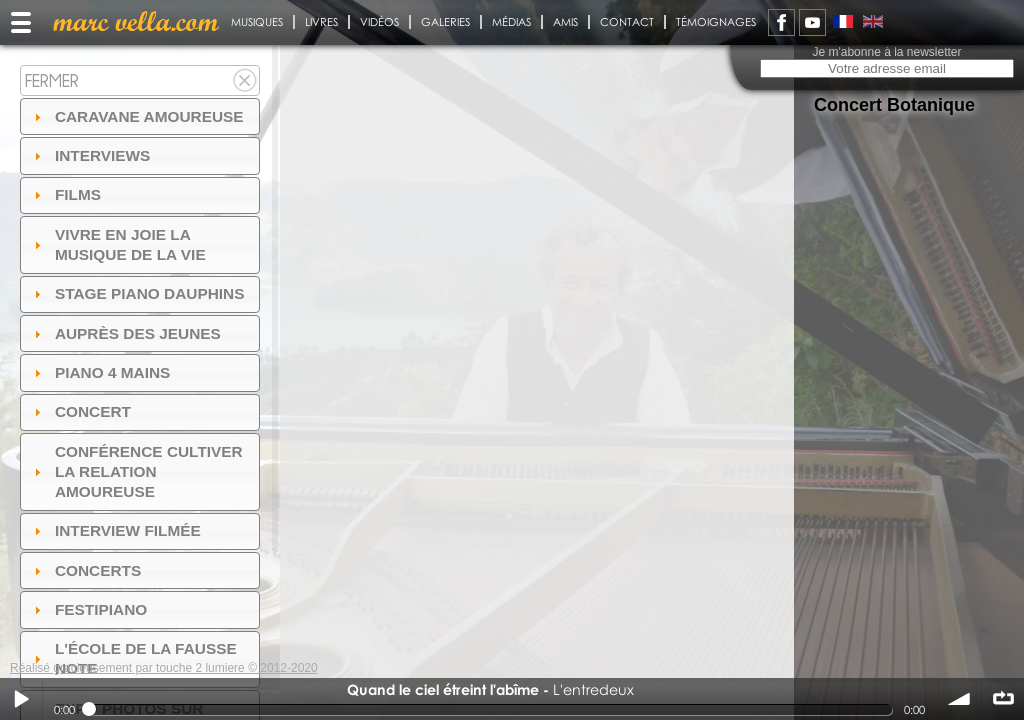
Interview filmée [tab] (115, 530)
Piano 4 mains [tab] (100, 372)
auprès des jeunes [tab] (125, 333)
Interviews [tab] (90, 155)
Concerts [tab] (85, 570)
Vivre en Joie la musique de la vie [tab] (117, 244)
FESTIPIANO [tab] (88, 609)
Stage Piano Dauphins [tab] (137, 293)
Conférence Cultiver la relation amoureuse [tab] (136, 471)
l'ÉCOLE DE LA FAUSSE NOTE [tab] (133, 658)
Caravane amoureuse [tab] (136, 116)
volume (960, 699)
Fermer (52, 80)
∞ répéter (1003, 699)
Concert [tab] (80, 411)
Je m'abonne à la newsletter (886, 52)
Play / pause (21, 699)
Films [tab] (65, 194)
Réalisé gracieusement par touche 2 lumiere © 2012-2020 (164, 668)
